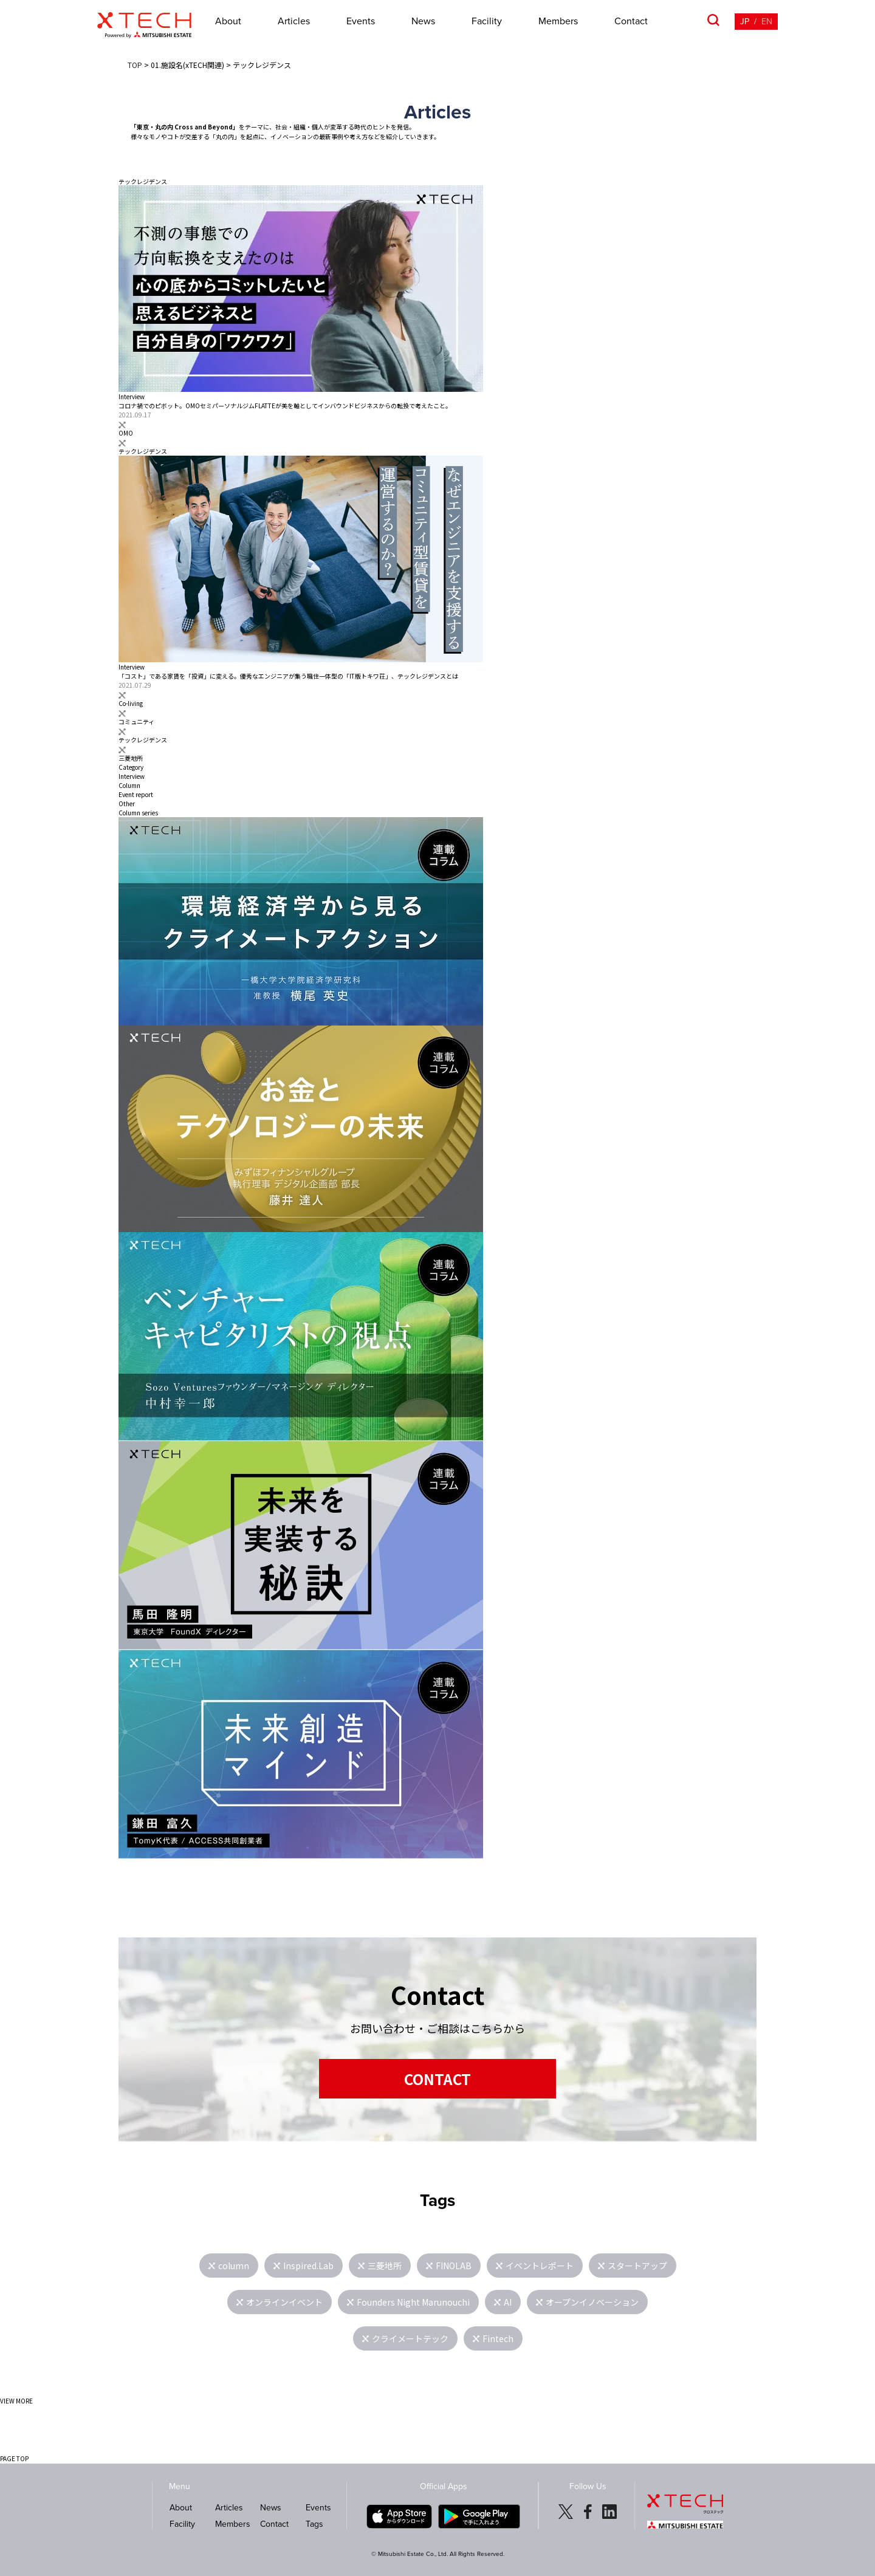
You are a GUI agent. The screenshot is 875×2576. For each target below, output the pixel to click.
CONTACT (437, 2078)
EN (766, 21)
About (228, 21)
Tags (314, 2524)
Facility (487, 21)
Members (558, 21)
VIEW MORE (16, 2400)
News (423, 21)
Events (360, 21)
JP (744, 21)
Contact (631, 21)
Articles (294, 21)
